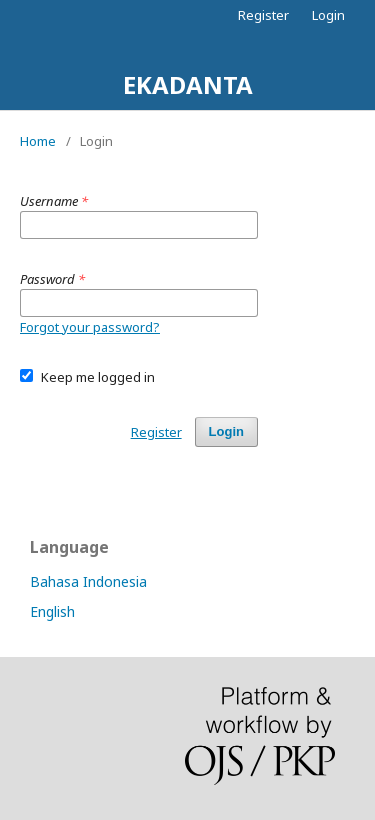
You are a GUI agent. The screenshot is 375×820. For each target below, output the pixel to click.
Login (328, 15)
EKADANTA (188, 84)
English (52, 611)
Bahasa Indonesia (88, 581)
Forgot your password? (90, 327)
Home (38, 141)
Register (263, 15)
